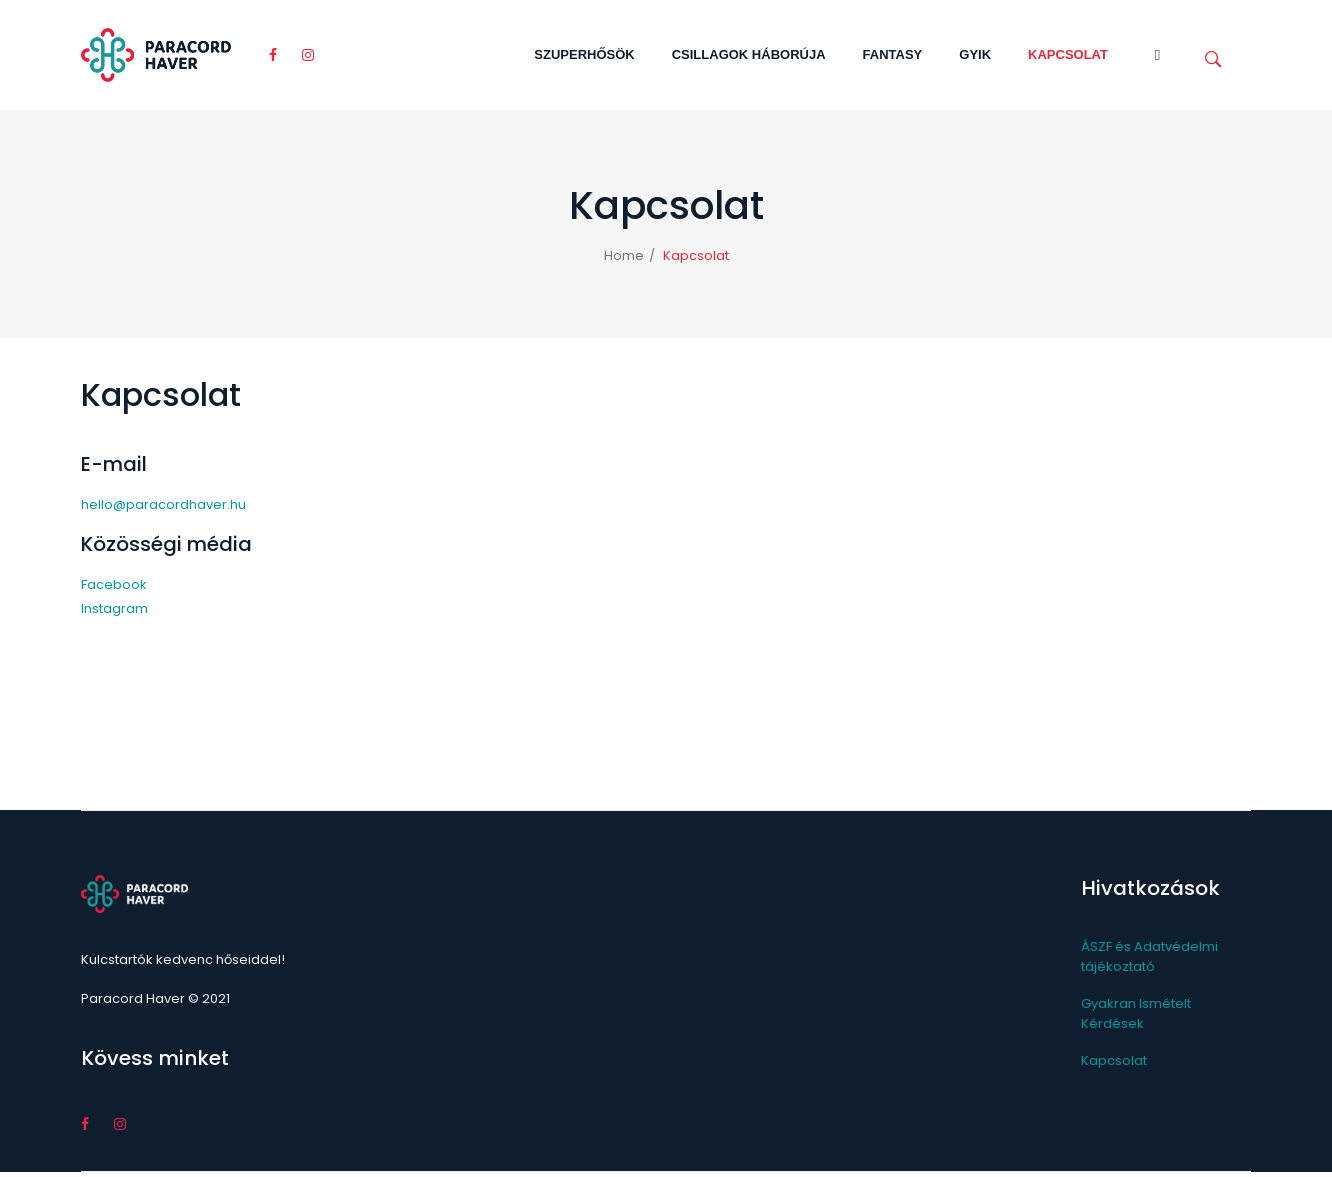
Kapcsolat (1114, 1060)
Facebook (114, 584)
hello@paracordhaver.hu (163, 504)
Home (624, 255)
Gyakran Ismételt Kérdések (1136, 1013)
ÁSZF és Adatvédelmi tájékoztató (1149, 956)
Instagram (114, 608)
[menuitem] (584, 55)
